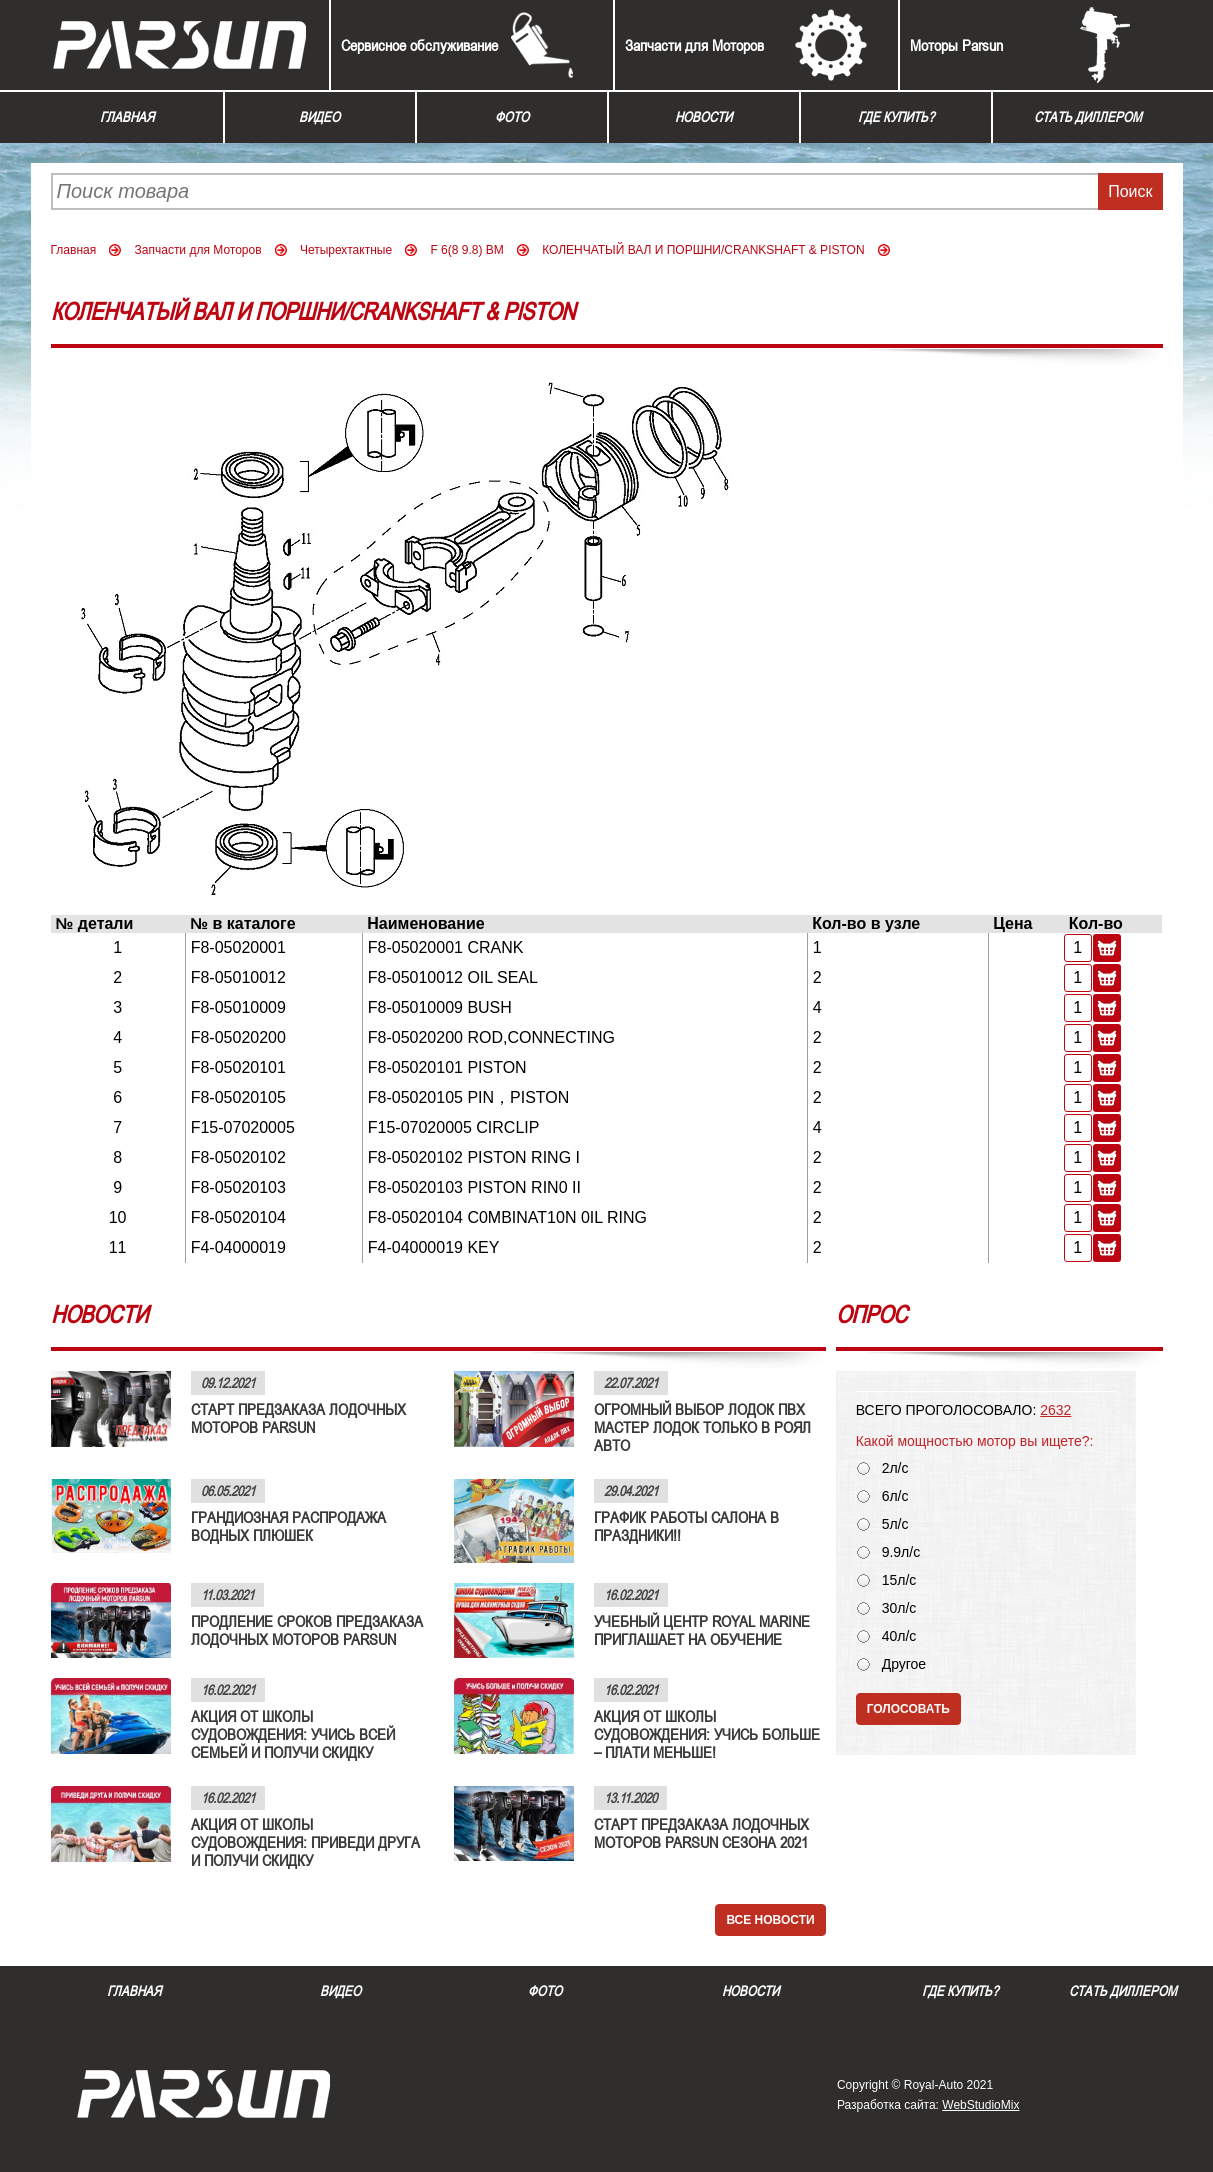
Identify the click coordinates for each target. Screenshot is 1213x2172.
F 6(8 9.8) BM (466, 250)
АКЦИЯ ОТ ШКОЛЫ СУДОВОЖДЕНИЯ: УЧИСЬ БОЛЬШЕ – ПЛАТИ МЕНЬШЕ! (707, 1734)
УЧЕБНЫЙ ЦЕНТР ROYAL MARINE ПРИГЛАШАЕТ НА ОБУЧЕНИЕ (702, 1630)
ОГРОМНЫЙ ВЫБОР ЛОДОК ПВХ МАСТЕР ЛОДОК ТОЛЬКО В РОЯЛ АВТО (702, 1427)
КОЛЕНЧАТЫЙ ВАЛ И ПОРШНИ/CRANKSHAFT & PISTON (703, 250)
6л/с (895, 1496)
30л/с (899, 1608)
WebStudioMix (980, 2105)
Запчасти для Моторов (694, 45)
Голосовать (908, 1709)
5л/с (895, 1524)
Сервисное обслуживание (419, 45)
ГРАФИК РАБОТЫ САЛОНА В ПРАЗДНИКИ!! (686, 1526)
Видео (319, 117)
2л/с (895, 1468)
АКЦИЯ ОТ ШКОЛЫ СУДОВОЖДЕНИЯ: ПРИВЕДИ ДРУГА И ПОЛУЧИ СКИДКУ (305, 1842)
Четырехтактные (346, 250)
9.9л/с (901, 1552)
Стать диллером (1088, 117)
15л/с (899, 1580)
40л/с (899, 1636)
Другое (904, 1664)
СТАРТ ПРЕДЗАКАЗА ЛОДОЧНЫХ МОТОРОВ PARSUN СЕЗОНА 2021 (701, 1833)
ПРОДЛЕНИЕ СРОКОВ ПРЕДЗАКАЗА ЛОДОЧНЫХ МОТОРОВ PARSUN (307, 1630)
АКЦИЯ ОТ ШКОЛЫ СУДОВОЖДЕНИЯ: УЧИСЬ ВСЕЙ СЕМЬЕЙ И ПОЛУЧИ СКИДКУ (293, 1734)
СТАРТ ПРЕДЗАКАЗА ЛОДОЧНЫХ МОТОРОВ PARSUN (298, 1418)
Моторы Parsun (956, 45)
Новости (703, 117)
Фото (512, 117)
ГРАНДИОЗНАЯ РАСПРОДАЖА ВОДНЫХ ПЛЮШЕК (288, 1526)
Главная (127, 117)
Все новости (770, 1920)
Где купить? (896, 117)
